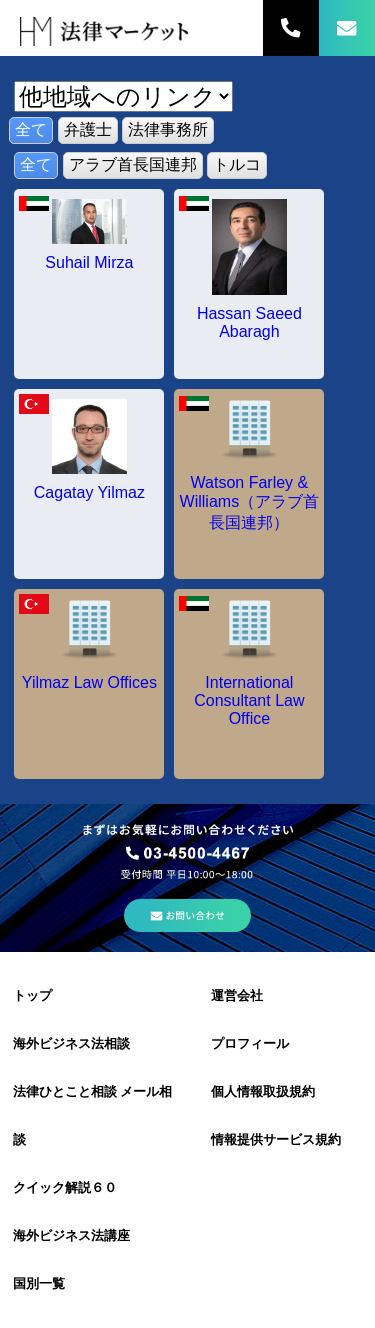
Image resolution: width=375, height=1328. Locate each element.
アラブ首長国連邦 (133, 164)
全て (31, 129)
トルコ (237, 164)
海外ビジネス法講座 (71, 1235)
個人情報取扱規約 (263, 1091)
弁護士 (88, 129)
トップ (32, 995)
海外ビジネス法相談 (71, 1043)
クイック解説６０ (65, 1187)
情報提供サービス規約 (276, 1139)
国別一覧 (39, 1283)
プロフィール (250, 1043)
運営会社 (237, 995)
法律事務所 (168, 129)
